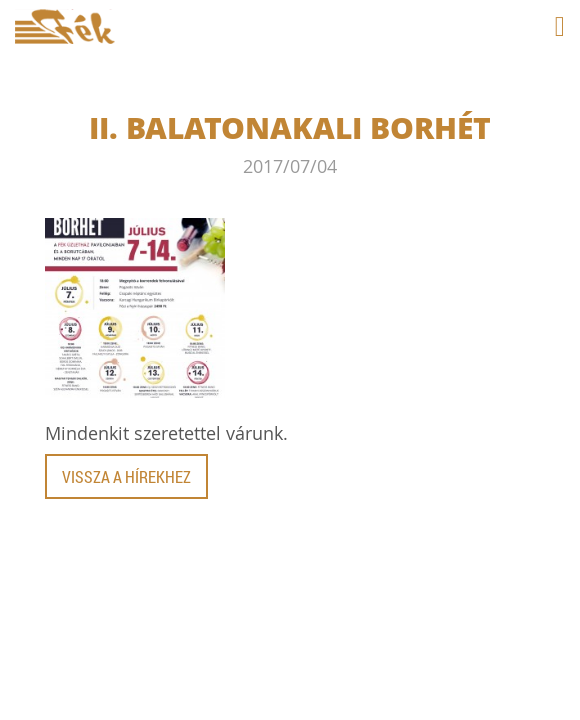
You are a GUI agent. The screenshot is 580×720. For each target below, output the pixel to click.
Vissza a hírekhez (126, 476)
